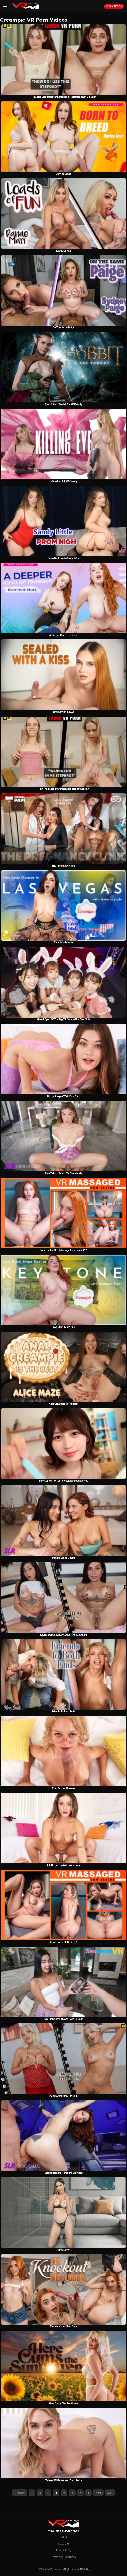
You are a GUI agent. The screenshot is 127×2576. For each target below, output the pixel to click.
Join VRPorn (113, 6)
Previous (20, 2492)
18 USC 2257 (63, 2543)
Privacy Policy (63, 2550)
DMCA (63, 2537)
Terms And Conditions (63, 2557)
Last (109, 2492)
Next (98, 2492)
